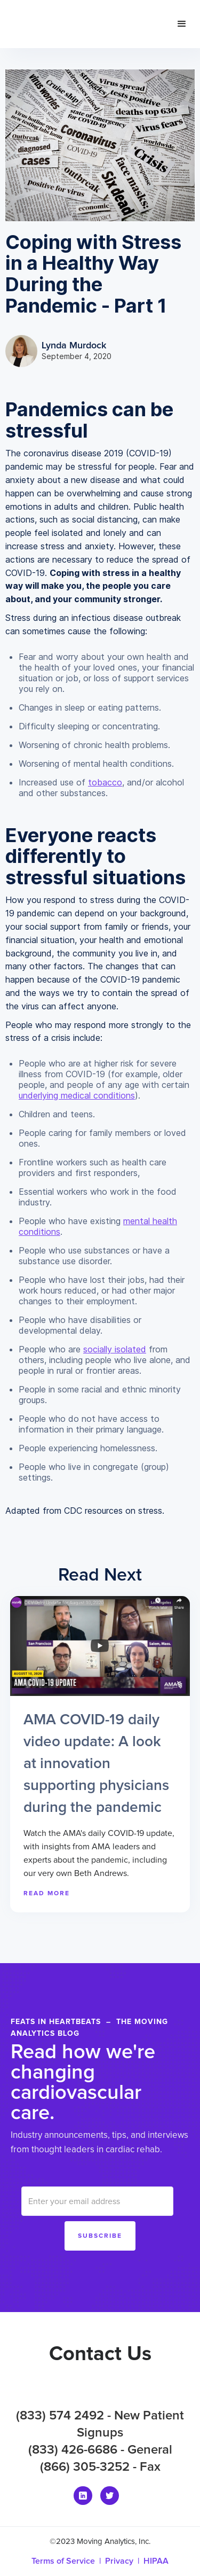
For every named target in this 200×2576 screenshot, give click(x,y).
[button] (182, 24)
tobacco (105, 782)
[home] (79, 24)
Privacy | (124, 2561)
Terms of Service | (68, 2561)
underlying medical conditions (77, 1095)
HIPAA (156, 2561)
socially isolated (114, 1349)
